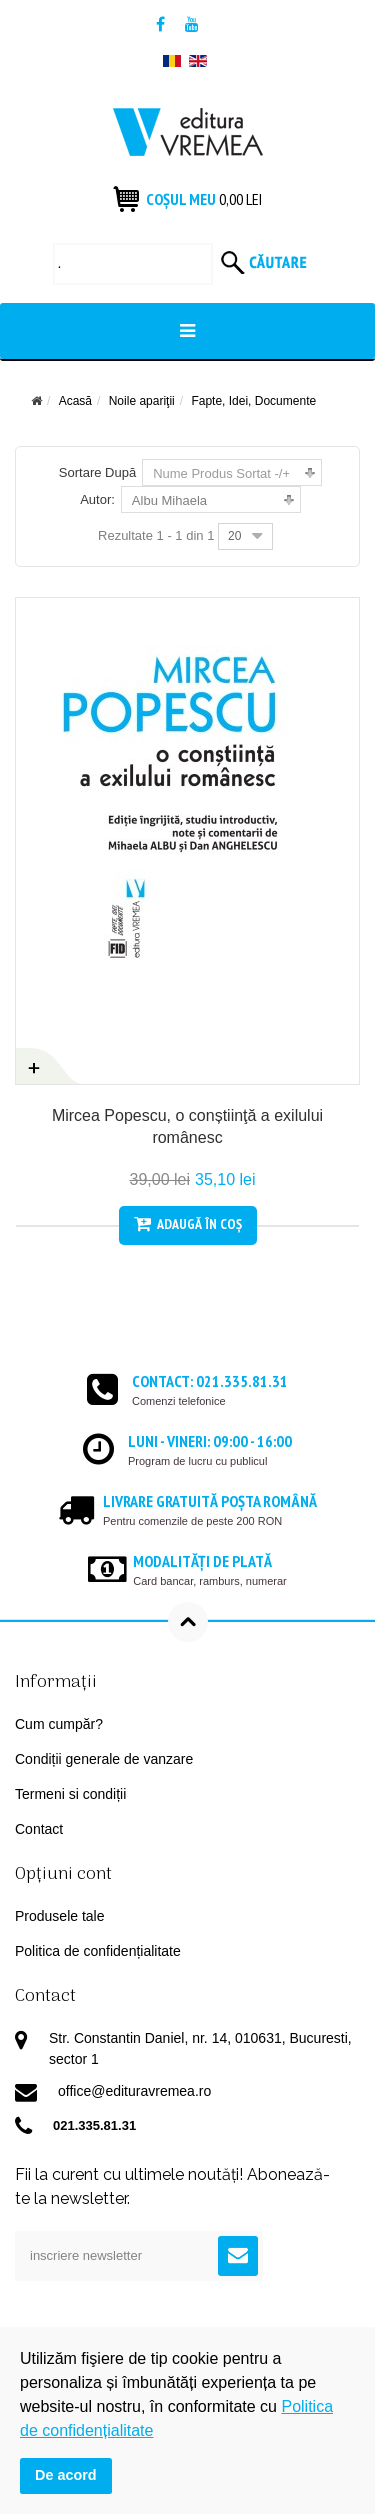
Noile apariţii (142, 401)
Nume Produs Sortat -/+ (221, 473)
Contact (39, 1829)
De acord (66, 2475)
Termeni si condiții (70, 1794)
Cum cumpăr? (59, 1724)
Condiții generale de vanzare (104, 1759)
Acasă (75, 401)
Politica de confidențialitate (98, 1951)
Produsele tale (60, 1916)
